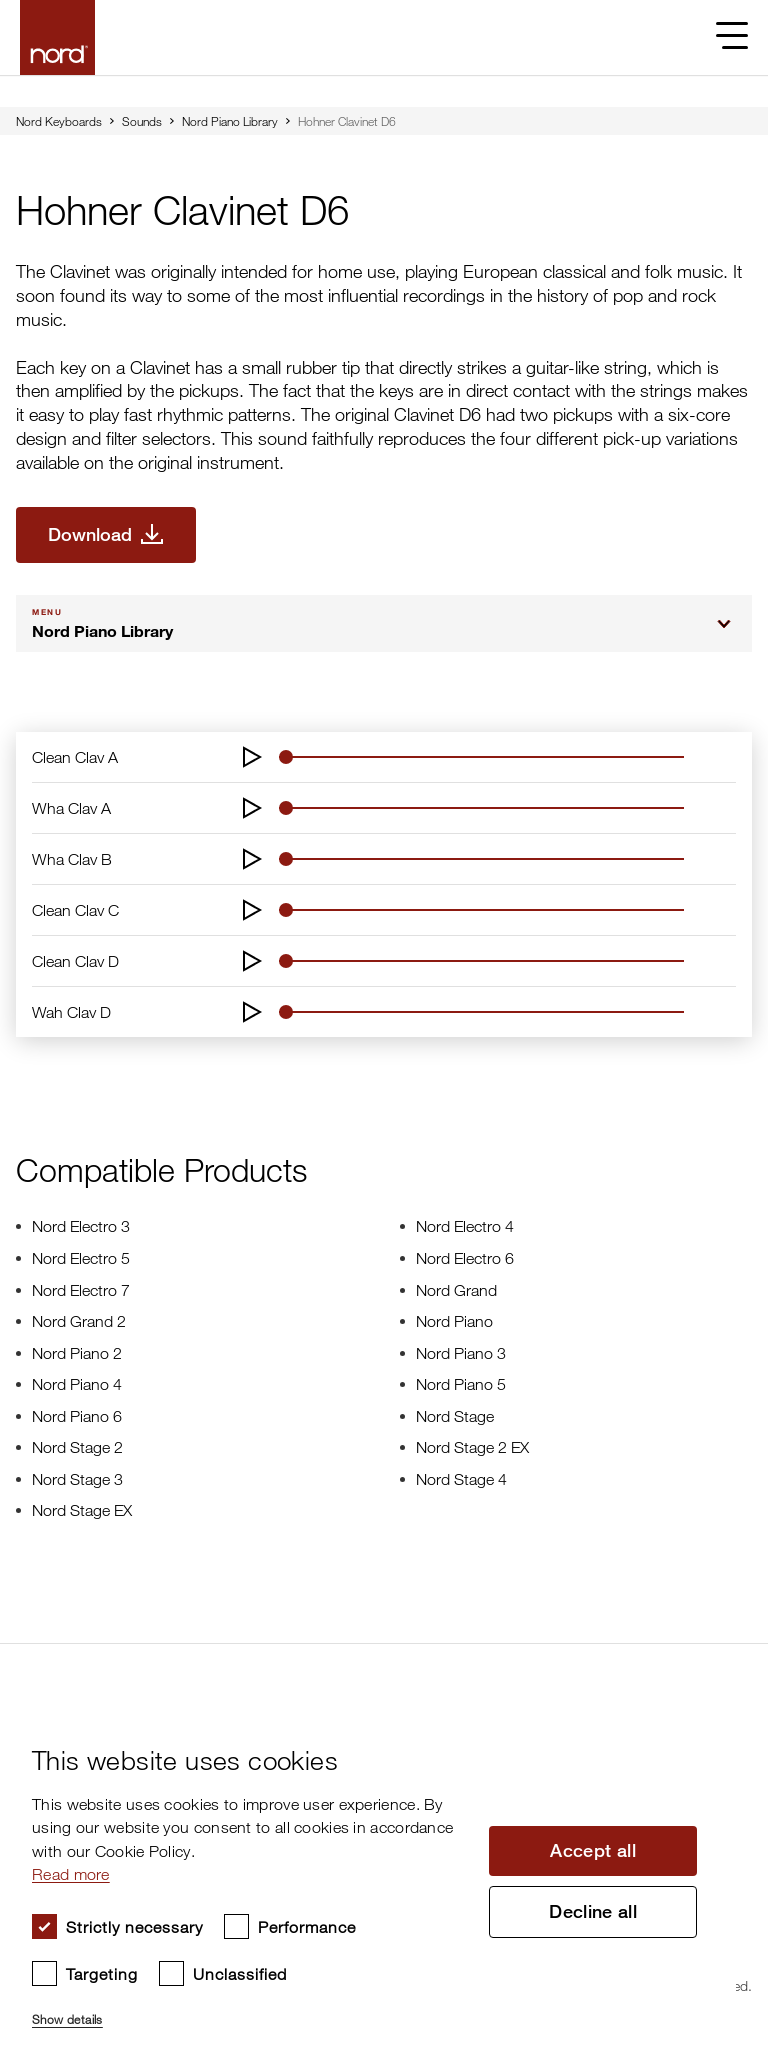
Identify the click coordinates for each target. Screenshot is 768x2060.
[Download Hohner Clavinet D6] (106, 535)
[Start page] (57, 37)
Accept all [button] (593, 1851)
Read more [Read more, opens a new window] (71, 1874)
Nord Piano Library (230, 121)
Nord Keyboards (59, 121)
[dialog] (368, 1878)
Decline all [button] (593, 1912)
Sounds (142, 121)
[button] (250, 2011)
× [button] (713, 1717)
